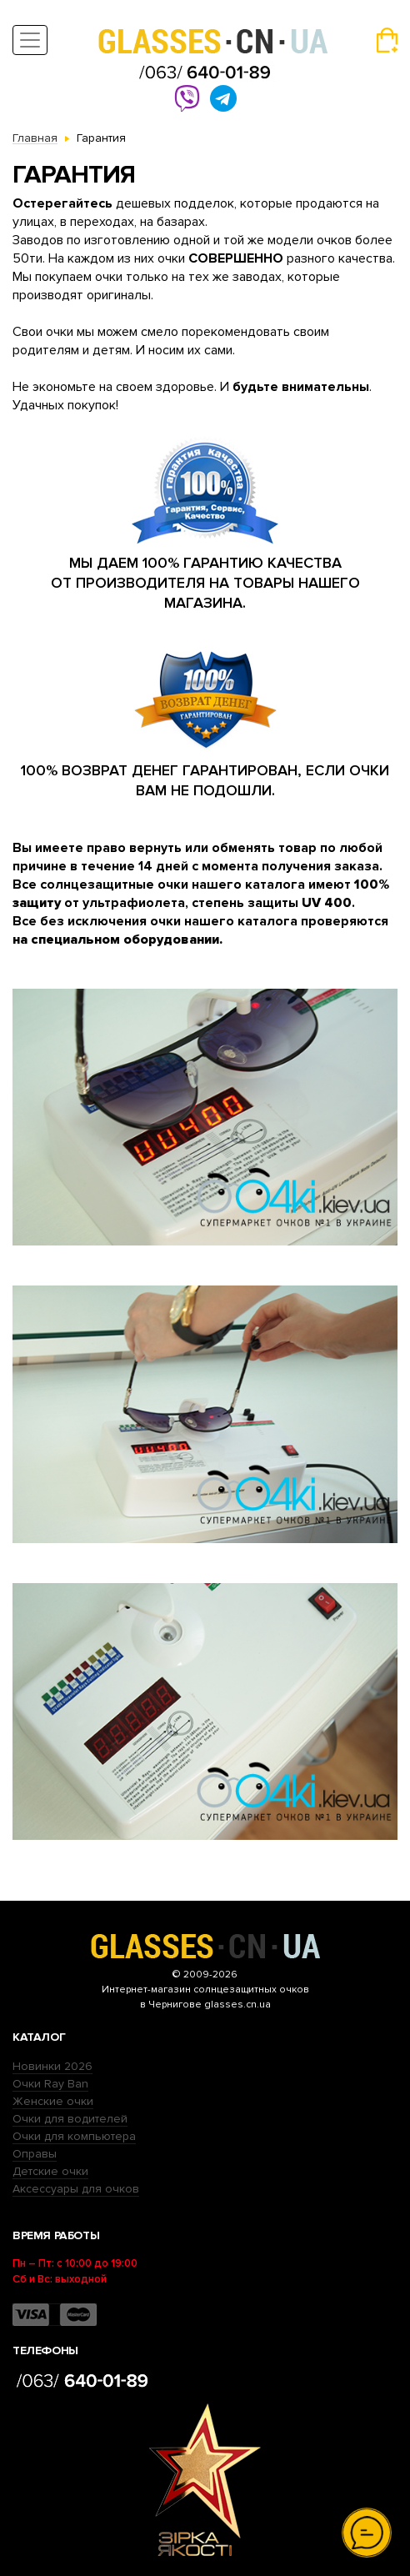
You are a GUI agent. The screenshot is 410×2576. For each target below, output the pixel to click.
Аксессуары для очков (75, 2189)
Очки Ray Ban (50, 2084)
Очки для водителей (70, 2119)
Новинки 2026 (52, 2066)
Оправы (34, 2154)
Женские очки (52, 2101)
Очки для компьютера (74, 2136)
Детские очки (50, 2171)
